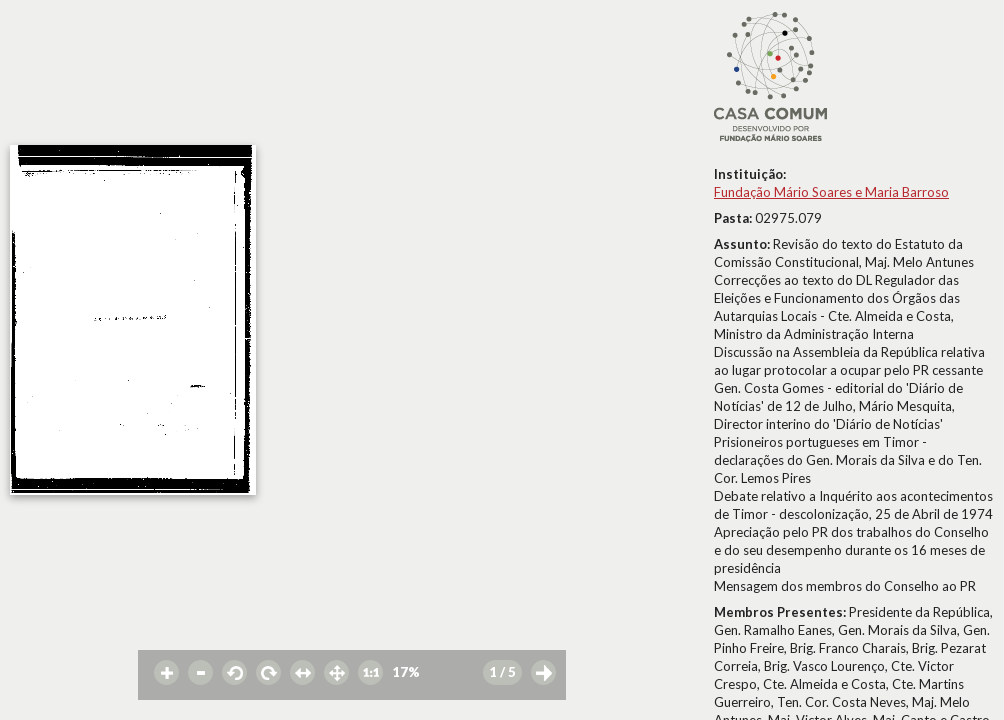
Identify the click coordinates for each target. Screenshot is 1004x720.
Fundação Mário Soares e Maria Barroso (831, 192)
